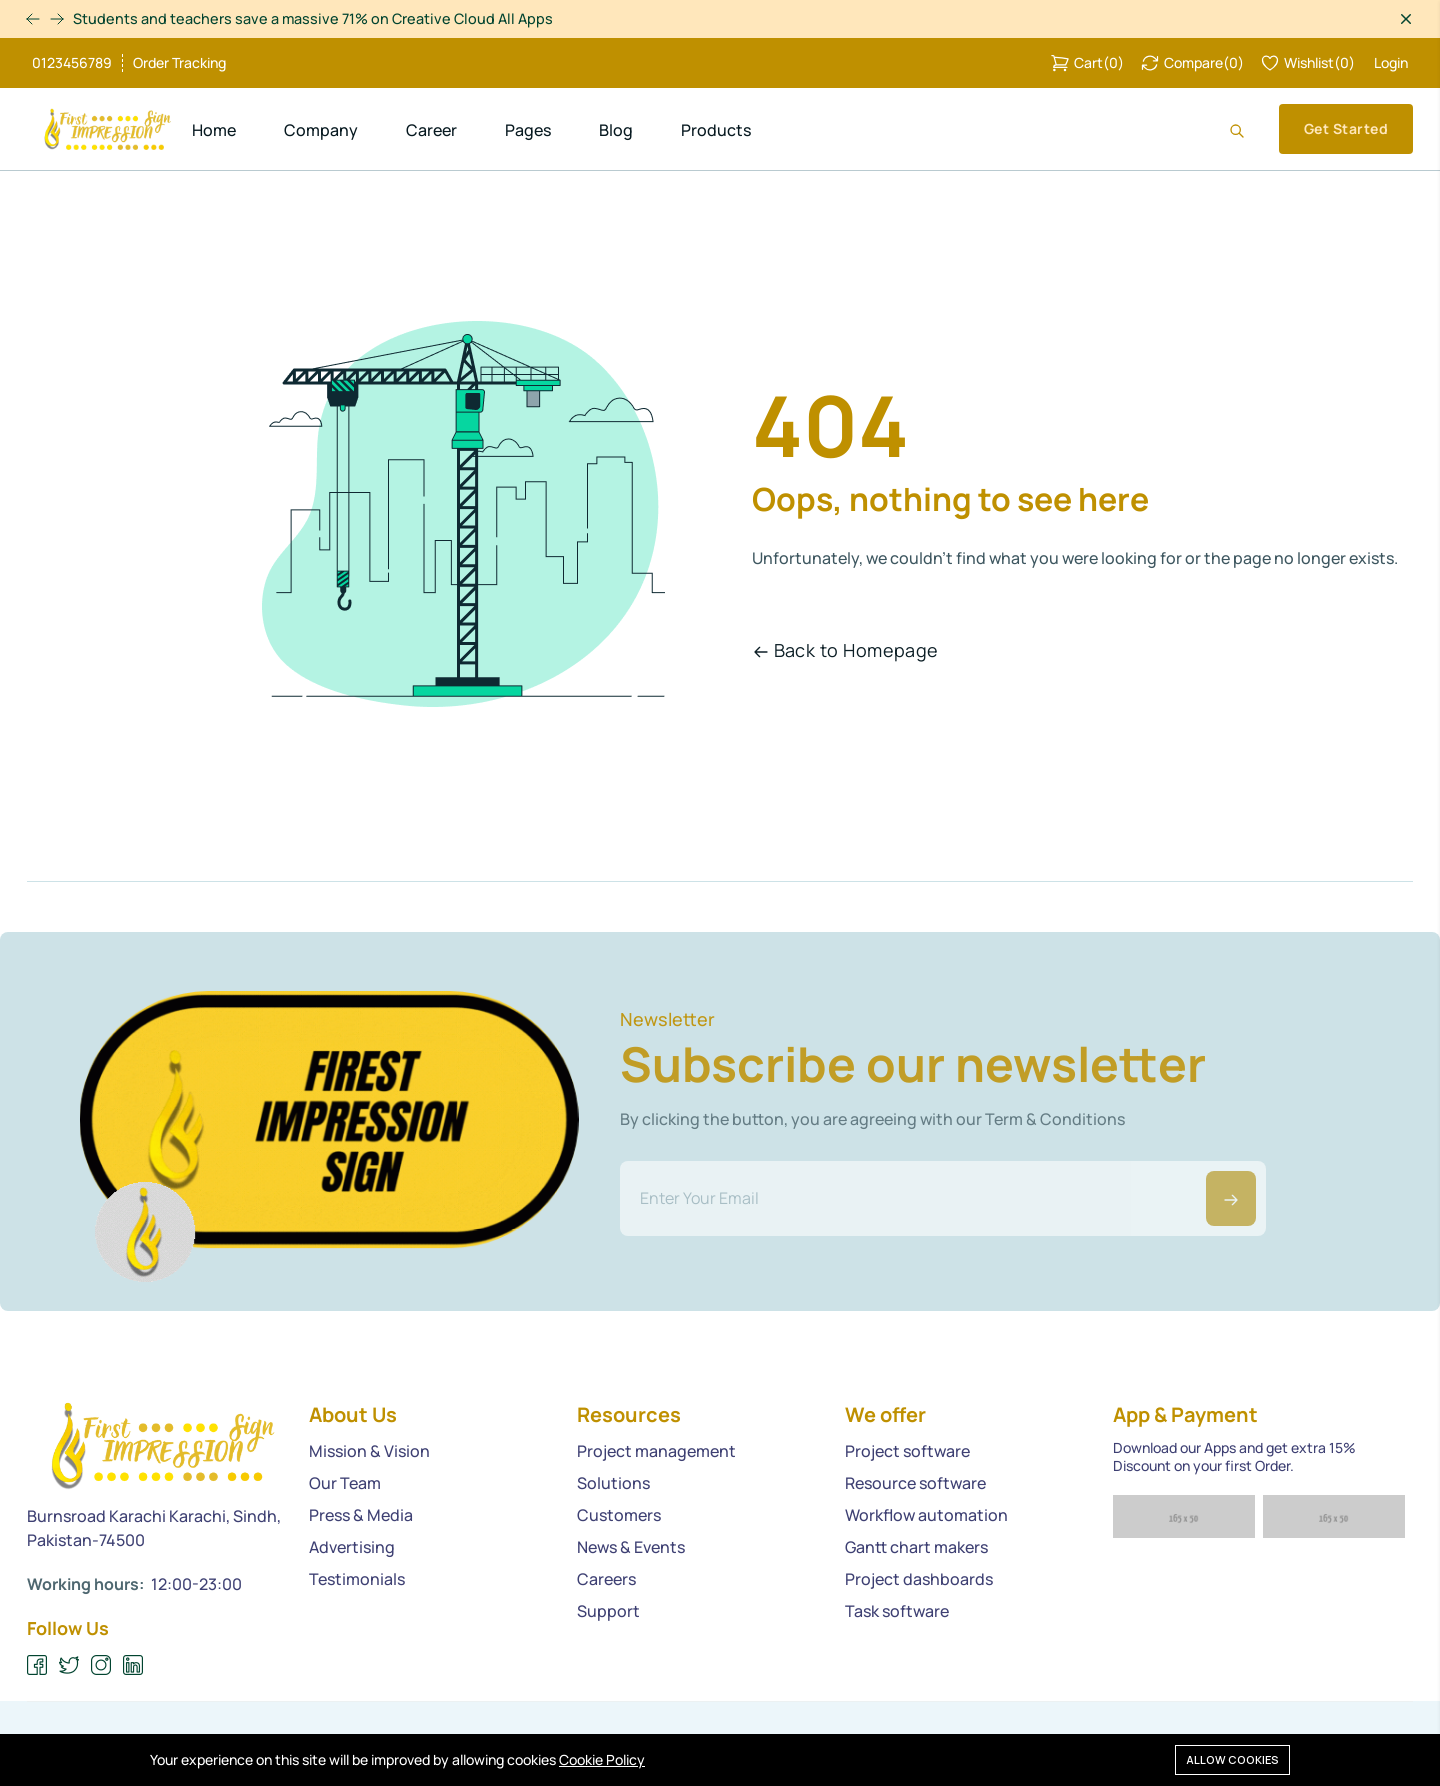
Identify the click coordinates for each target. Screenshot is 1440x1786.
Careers (606, 1579)
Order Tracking (179, 63)
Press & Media (361, 1515)
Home (214, 130)
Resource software (915, 1483)
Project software (907, 1451)
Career (431, 130)
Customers (619, 1515)
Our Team (345, 1483)
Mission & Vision (369, 1451)
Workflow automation (926, 1515)
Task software (897, 1611)
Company (321, 130)
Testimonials (357, 1579)
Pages (528, 130)
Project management (656, 1451)
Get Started (1346, 128)
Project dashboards (919, 1579)
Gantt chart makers (916, 1547)
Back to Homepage (846, 650)
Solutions (613, 1483)
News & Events (631, 1547)
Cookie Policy (602, 1759)
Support (608, 1611)
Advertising (352, 1547)
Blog (616, 130)
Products (716, 130)
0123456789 (72, 63)
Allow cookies (1232, 1758)
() (1087, 63)
